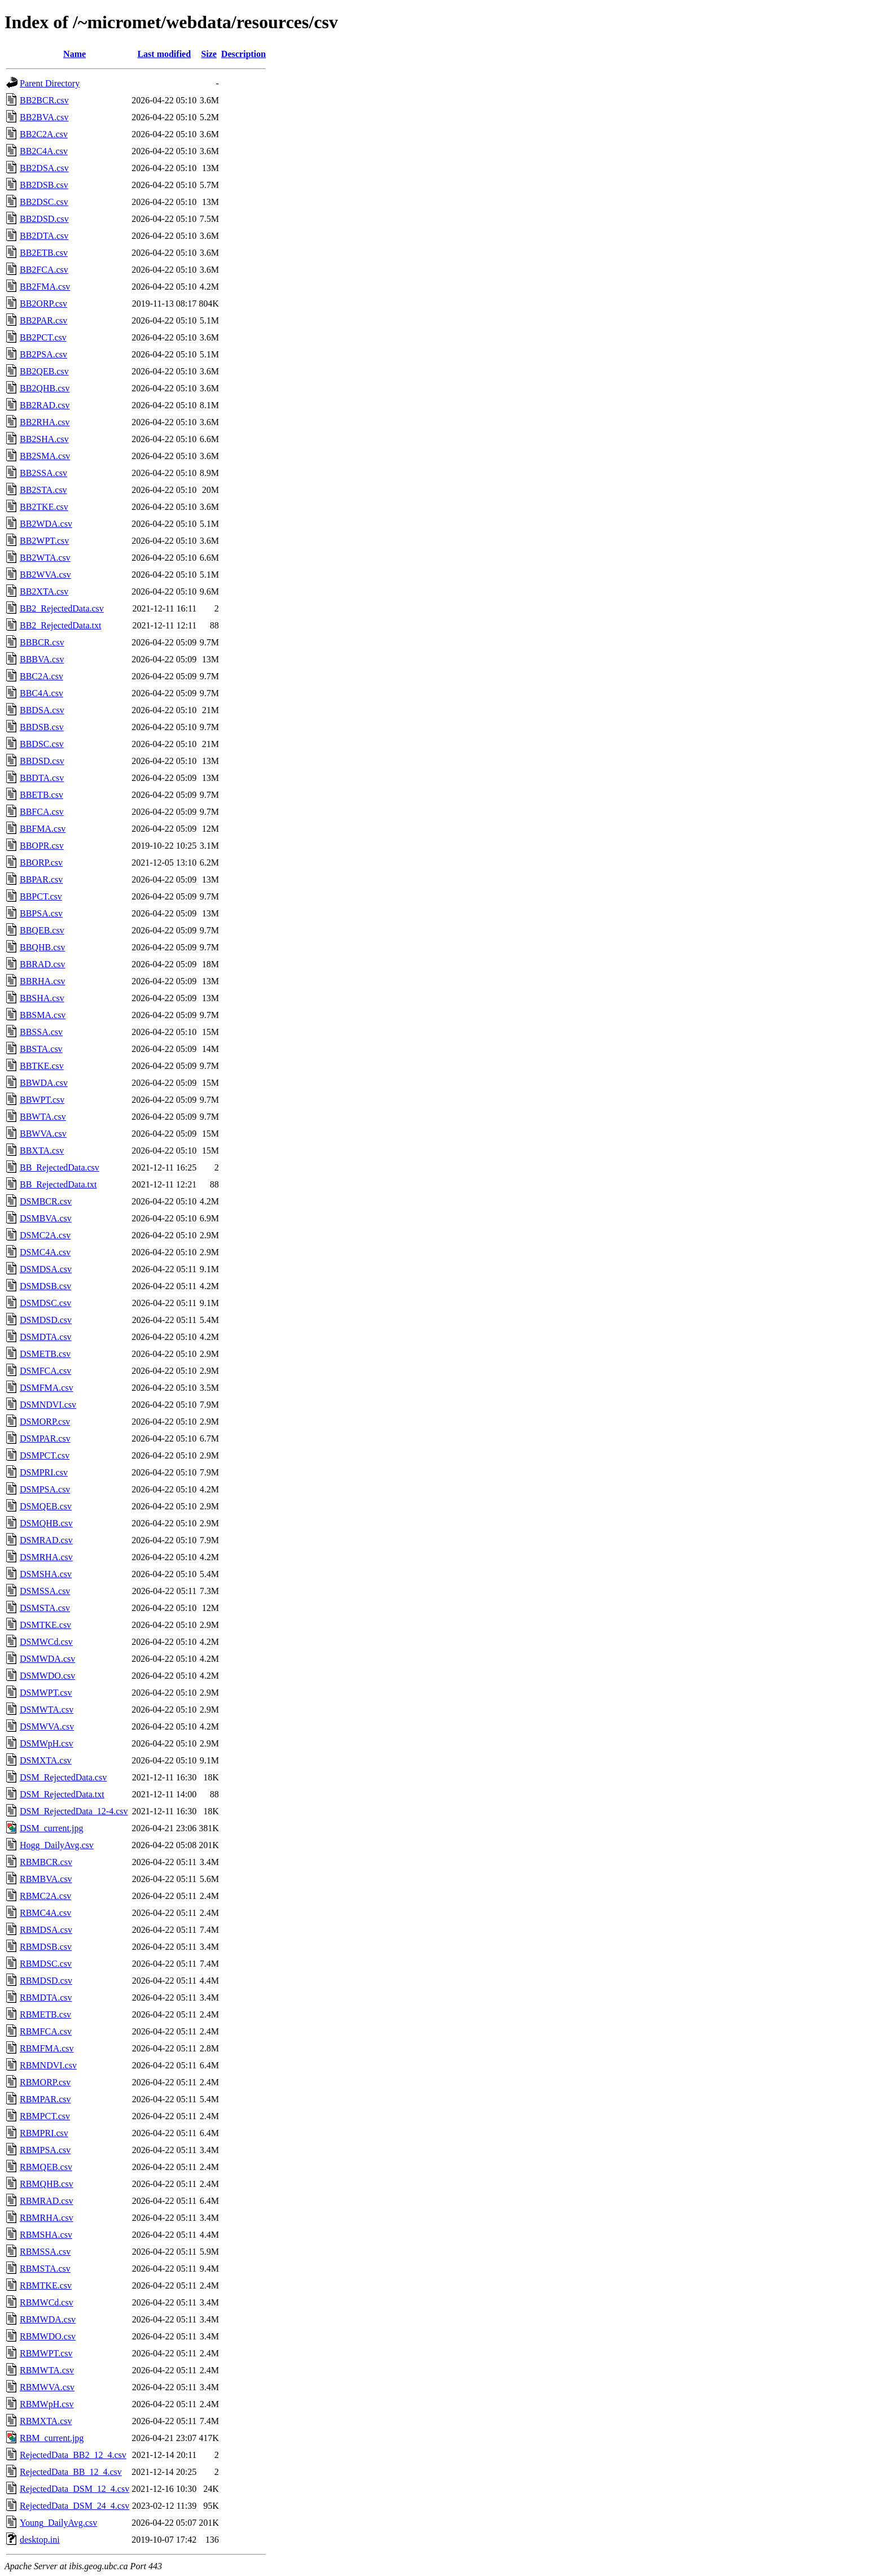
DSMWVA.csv (47, 1726)
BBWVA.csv (43, 1133)
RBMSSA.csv (45, 2251)
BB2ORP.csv (43, 303)
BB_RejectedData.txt (58, 1184)
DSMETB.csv (45, 1354)
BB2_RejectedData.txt (60, 625)
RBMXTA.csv (46, 2421)
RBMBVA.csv (46, 1879)
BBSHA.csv (42, 998)
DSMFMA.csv (46, 1387)
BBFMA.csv (42, 828)
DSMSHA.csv (46, 1574)
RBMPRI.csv (44, 2133)
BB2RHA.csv (44, 422)
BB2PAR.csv (43, 320)
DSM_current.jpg (51, 1828)
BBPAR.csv (41, 879)
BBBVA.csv (42, 659)
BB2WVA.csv (45, 574)
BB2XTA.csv (44, 591)
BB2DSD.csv (44, 219)
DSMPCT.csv (44, 1455)
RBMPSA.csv (45, 2150)
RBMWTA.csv (47, 2370)
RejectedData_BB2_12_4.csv (73, 2455)
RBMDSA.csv (46, 1930)
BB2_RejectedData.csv (62, 608)
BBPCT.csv (41, 896)
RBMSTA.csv (45, 2268)
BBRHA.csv (42, 981)
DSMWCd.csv (46, 1642)
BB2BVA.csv (44, 117)
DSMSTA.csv (45, 1608)
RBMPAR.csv (45, 2099)
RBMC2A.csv (45, 1896)
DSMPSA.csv (45, 1489)
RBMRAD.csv (46, 2201)
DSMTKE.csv (45, 1625)
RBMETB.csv (45, 2014)
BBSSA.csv (41, 1032)
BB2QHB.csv (44, 388)
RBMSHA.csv (46, 2234)
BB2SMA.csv (45, 456)
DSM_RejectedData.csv (63, 1777)
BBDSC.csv (42, 744)
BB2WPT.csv (44, 540)
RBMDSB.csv (46, 1946)
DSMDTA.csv (46, 1337)
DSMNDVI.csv (48, 1404)
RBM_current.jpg (52, 2438)
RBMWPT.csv (46, 2353)
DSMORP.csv (45, 1421)
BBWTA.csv (43, 1116)
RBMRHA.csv (46, 2218)
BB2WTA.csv (45, 557)
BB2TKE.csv (44, 507)
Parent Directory (50, 83)
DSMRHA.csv (46, 1557)
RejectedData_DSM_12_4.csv (74, 2489)
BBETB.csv (41, 795)
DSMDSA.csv (46, 1269)
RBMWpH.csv (47, 2404)
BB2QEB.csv (44, 371)
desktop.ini (40, 2539)
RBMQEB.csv (46, 2167)
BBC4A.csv (41, 693)
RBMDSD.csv (46, 1980)
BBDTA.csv (42, 778)
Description (243, 54)
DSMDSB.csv (45, 1286)
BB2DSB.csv (44, 185)
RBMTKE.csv (46, 2285)
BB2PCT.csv (43, 337)
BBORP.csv (41, 862)
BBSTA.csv (41, 1049)
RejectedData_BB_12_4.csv (71, 2472)
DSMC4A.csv (45, 1252)
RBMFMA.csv (47, 2048)
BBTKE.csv (42, 1066)
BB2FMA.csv (45, 286)
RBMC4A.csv (45, 1913)
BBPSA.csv (41, 913)
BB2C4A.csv (44, 151)
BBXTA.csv (42, 1150)
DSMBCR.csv (46, 1201)
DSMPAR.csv (45, 1438)
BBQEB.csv (42, 930)
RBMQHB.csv (46, 2184)
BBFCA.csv (42, 812)
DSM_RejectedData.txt (62, 1794)
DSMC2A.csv (45, 1235)
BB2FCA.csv (44, 269)
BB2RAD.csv (44, 405)
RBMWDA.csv (48, 2319)
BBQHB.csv (42, 947)
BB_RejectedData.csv (59, 1167)
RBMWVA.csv (47, 2387)
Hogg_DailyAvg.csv (57, 1845)
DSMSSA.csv (45, 1591)
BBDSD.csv (42, 761)
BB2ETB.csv (44, 252)
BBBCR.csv (42, 642)
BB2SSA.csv (43, 473)
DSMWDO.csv (47, 1675)
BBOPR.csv (42, 845)
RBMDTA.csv (46, 1997)
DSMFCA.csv (45, 1371)
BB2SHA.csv (44, 439)
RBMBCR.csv (46, 1862)
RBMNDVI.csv (48, 2065)
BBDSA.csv (42, 710)
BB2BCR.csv (44, 100)
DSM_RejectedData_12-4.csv (74, 1811)
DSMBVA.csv (46, 1218)
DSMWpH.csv (46, 1743)
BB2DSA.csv (44, 168)
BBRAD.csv (42, 964)
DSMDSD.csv (46, 1320)
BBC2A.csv (41, 676)
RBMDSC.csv (46, 1963)
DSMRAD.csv (46, 1540)
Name (74, 54)
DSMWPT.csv (46, 1692)
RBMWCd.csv (46, 2302)
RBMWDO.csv (48, 2336)
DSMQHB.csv (46, 1523)
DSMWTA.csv (46, 1709)
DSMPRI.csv (44, 1472)
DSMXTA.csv (46, 1760)
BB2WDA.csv (46, 524)
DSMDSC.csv (45, 1303)
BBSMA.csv (42, 1015)
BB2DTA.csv (44, 236)
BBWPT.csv (42, 1099)
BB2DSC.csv (44, 202)
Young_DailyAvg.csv (58, 2522)
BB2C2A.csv (44, 134)
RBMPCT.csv (45, 2116)
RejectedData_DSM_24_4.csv (74, 2505)
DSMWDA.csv (47, 1659)
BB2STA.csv (43, 490)
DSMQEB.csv (46, 1506)
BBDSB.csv (42, 727)
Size (209, 54)
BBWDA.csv (44, 1083)
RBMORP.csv (45, 2082)
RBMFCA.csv (46, 2031)
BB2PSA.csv (43, 354)
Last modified (164, 54)
